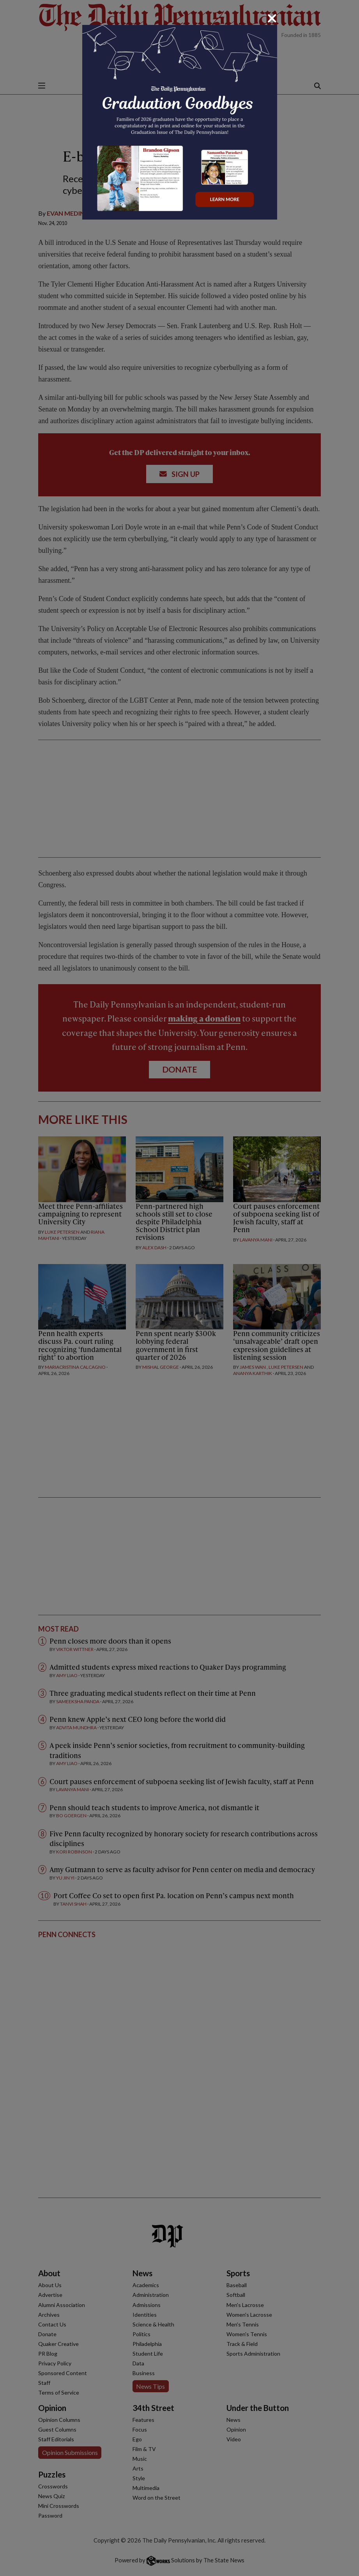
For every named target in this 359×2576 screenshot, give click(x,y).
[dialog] (179, 1288)
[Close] (272, 18)
